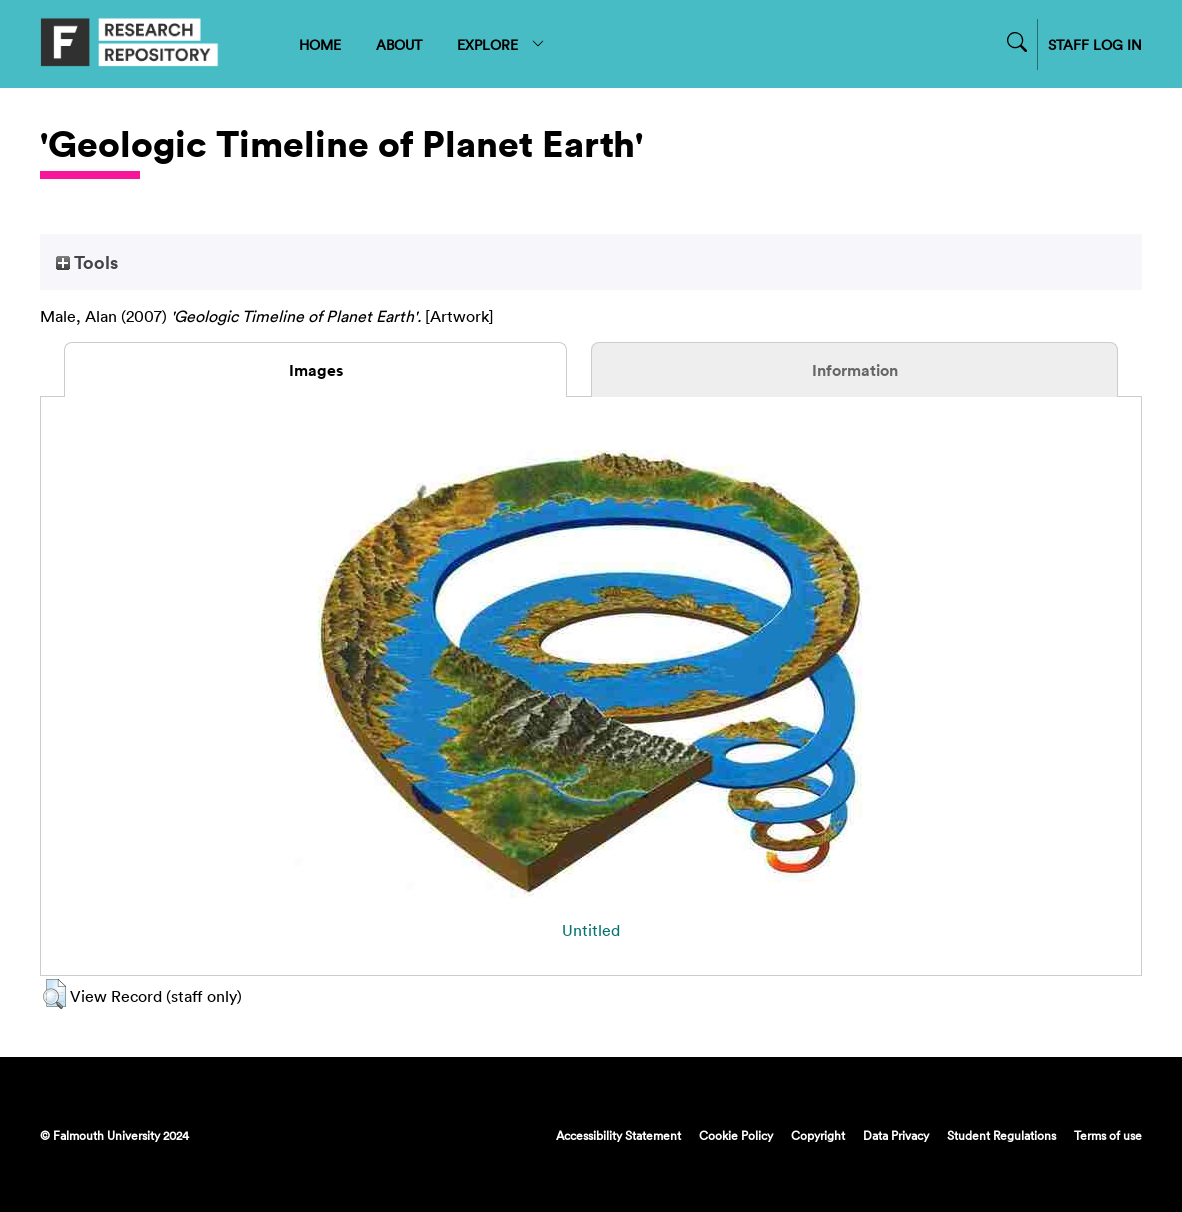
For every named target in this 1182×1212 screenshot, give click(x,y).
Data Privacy (896, 1135)
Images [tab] (316, 370)
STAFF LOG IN (1095, 44)
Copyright (818, 1135)
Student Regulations (1001, 1135)
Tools (87, 262)
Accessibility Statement (618, 1135)
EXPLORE (501, 44)
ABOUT (399, 44)
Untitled (591, 930)
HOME (320, 44)
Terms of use (1108, 1135)
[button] (54, 994)
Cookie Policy (736, 1135)
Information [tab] (855, 370)
